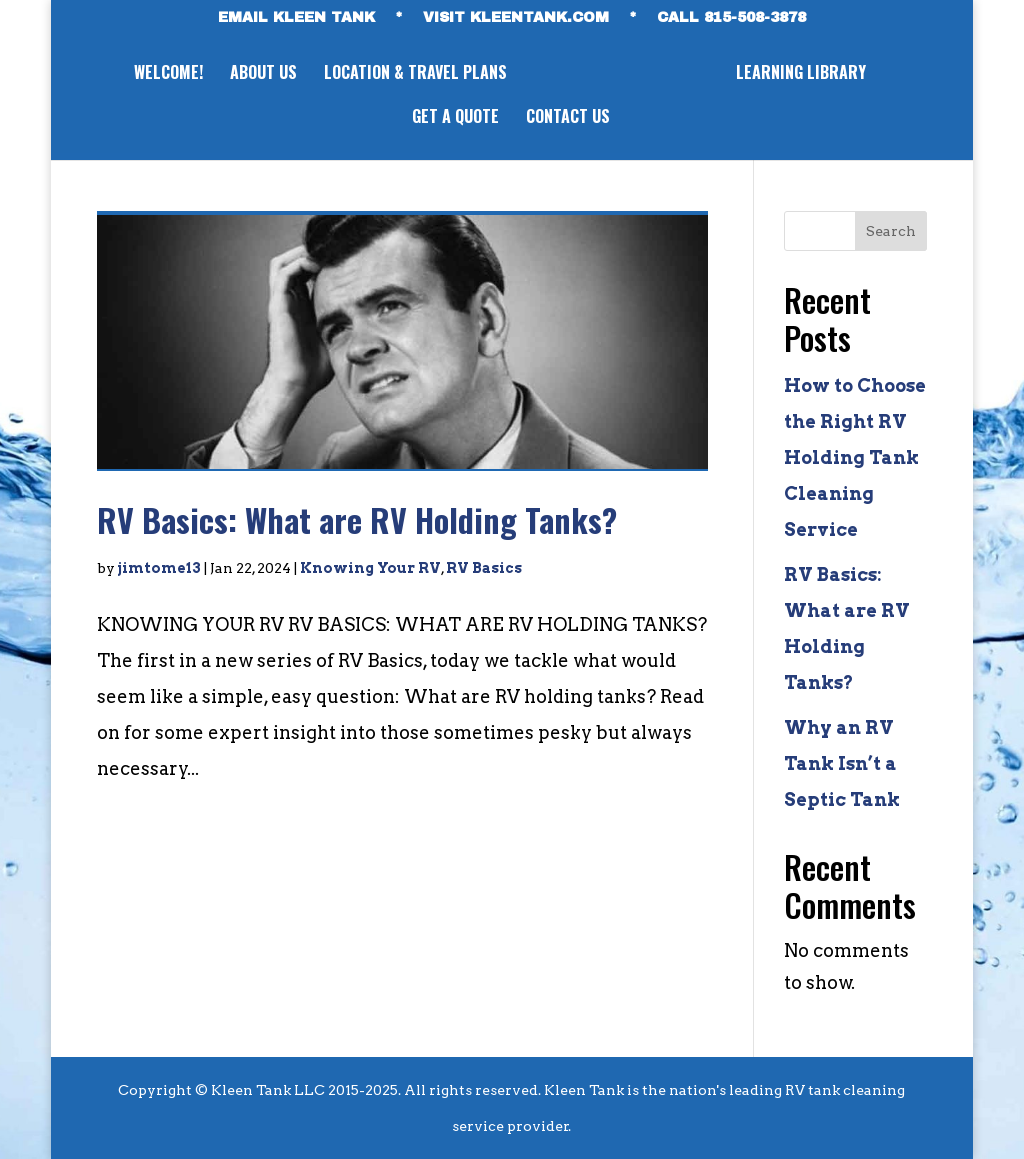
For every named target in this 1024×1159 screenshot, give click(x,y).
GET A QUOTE (455, 118)
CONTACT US (568, 118)
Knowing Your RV (370, 568)
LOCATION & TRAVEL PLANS (415, 74)
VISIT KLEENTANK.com (516, 18)
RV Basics (484, 568)
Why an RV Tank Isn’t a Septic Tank (842, 763)
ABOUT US (263, 74)
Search (891, 231)
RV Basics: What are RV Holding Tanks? (357, 519)
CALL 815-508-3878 (731, 18)
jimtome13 (159, 568)
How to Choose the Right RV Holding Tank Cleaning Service (855, 457)
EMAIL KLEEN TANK (296, 18)
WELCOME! (168, 74)
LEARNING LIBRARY (801, 74)
